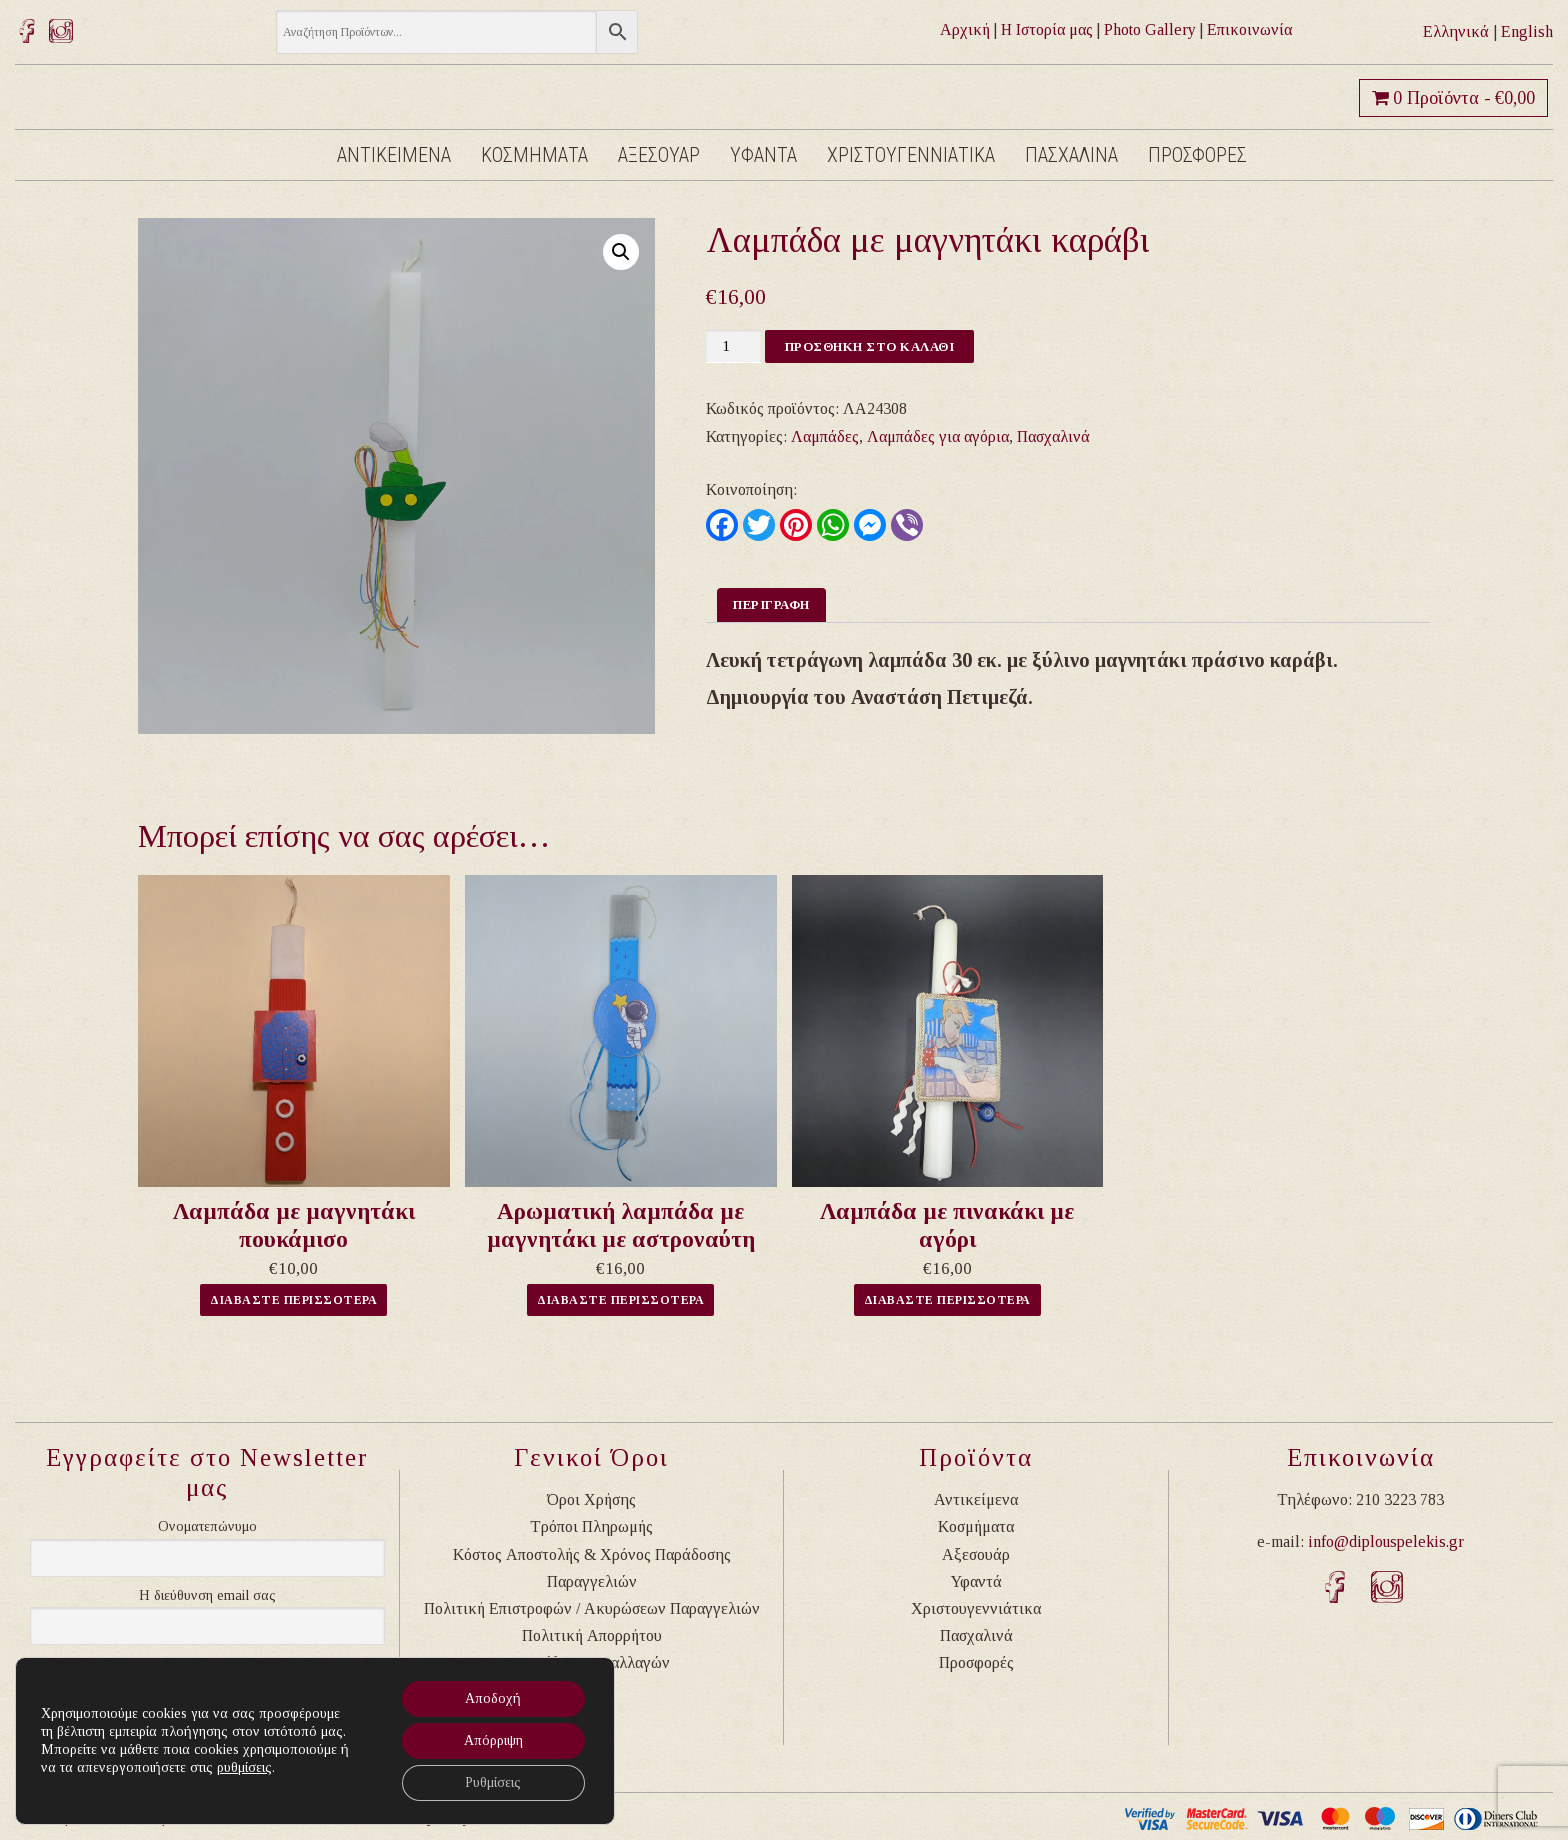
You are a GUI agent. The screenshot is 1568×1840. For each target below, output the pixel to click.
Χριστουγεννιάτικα (976, 1608)
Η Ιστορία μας (1047, 29)
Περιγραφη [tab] (771, 604)
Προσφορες (1197, 155)
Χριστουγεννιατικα (911, 155)
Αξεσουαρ (659, 155)
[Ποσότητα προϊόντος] (733, 346)
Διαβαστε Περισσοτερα (293, 1300)
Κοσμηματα (534, 155)
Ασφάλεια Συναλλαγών (592, 1662)
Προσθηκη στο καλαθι (870, 346)
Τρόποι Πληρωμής (591, 1526)
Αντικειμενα (394, 155)
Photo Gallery (1150, 29)
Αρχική (965, 29)
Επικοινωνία (1249, 29)
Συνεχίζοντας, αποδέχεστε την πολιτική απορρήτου (224, 1674)
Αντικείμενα (976, 1499)
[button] (621, 252)
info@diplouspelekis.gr (1386, 1541)
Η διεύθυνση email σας (207, 1595)
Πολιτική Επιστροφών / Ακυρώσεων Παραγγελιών (592, 1608)
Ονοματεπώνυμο (207, 1526)
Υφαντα (763, 155)
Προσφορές (976, 1662)
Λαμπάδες (825, 436)
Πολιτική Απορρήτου (592, 1635)
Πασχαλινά (1053, 436)
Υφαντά (976, 1581)
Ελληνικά (1456, 31)
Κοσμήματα (976, 1526)
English (1527, 31)
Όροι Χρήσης (591, 1499)
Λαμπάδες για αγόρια (938, 436)
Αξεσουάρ (976, 1554)
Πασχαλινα (1071, 155)
